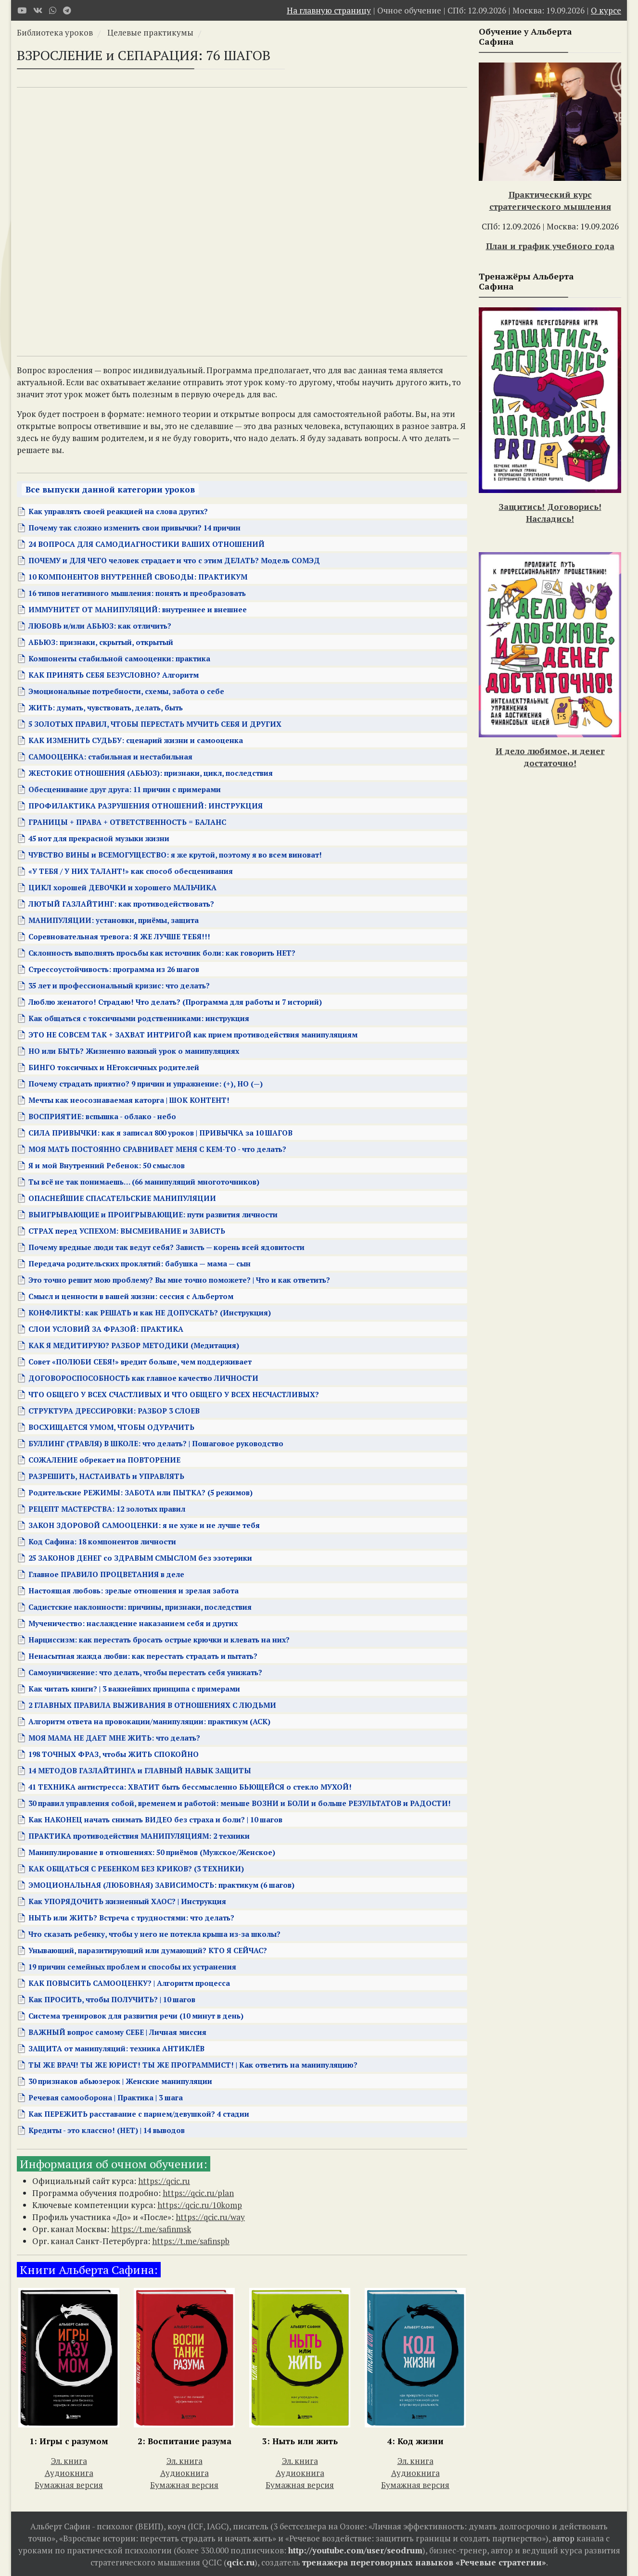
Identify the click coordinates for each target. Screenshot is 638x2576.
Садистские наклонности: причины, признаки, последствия (140, 1607)
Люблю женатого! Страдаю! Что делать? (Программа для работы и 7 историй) (175, 1002)
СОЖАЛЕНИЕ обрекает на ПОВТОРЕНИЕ (104, 1460)
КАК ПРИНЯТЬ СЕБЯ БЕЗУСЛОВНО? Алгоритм (113, 675)
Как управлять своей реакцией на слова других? (118, 511)
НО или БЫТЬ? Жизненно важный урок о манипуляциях (133, 1051)
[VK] (37, 10)
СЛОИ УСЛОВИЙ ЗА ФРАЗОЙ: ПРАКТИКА (105, 1329)
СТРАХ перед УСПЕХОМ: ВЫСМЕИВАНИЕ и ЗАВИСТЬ (126, 1231)
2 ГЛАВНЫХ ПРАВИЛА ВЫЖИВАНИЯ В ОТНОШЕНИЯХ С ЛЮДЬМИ (152, 1705)
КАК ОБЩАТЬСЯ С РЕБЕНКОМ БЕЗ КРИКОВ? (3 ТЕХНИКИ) (136, 1868)
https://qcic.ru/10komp (199, 2204)
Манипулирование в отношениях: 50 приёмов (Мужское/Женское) (151, 1852)
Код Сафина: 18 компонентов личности (102, 1541)
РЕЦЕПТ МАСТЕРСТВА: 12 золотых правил (106, 1509)
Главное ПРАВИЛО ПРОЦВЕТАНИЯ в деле (106, 1574)
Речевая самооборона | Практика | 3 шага (105, 2097)
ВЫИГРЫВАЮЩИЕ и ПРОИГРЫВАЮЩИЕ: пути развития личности (153, 1214)
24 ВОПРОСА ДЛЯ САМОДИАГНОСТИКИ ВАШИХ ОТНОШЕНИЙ (146, 544)
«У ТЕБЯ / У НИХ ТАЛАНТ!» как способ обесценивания (130, 871)
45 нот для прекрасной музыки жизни (98, 838)
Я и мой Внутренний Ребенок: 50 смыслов (106, 1165)
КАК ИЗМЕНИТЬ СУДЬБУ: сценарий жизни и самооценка (135, 740)
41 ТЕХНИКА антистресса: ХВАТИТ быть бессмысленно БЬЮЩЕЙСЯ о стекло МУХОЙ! (190, 1787)
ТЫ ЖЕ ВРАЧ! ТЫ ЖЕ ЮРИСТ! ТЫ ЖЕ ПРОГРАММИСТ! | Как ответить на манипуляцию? (192, 2065)
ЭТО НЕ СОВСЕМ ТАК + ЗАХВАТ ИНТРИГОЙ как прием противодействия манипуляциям (192, 1034)
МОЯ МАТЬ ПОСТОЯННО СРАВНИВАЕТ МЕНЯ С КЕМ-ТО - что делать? (157, 1149)
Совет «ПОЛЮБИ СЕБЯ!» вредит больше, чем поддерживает (140, 1361)
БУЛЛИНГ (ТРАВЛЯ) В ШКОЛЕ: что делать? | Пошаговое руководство (155, 1443)
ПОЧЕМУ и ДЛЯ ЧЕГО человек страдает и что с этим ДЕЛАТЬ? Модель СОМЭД (174, 560)
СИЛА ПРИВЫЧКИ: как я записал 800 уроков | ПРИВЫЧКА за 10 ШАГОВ (160, 1132)
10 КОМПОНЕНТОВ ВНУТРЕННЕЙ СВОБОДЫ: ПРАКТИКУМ (137, 576)
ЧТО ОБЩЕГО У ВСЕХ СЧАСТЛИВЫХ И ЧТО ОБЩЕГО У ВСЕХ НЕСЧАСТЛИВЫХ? (173, 1394)
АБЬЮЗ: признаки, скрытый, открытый (100, 642)
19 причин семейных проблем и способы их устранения (132, 1966)
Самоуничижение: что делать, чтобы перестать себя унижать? (145, 1672)
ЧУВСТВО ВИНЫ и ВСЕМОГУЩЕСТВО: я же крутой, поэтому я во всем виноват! (175, 854)
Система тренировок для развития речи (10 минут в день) (135, 2015)
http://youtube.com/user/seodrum (355, 2550)
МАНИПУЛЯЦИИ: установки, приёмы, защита (113, 920)
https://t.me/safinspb (191, 2241)
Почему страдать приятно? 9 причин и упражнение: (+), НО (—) (145, 1083)
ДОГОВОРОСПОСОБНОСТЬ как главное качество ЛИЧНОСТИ (143, 1378)
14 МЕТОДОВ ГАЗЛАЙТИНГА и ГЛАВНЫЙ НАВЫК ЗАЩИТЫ (139, 1770)
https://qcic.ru (164, 2180)
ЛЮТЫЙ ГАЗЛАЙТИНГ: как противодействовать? (121, 904)
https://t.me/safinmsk (151, 2229)
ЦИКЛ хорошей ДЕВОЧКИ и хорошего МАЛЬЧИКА (122, 887)
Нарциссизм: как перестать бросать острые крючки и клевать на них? (159, 1639)
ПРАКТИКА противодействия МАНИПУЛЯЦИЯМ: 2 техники (139, 1836)
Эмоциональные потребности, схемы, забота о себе (126, 691)
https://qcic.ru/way (210, 2216)
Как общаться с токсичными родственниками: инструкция (138, 1018)
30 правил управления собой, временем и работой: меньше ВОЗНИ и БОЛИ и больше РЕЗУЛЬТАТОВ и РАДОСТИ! (239, 1803)
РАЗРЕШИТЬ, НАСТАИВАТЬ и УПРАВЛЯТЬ (106, 1476)
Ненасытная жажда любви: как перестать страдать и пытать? (142, 1656)
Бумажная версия (69, 2484)
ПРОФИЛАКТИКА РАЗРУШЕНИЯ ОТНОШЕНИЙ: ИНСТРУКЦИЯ (145, 805)
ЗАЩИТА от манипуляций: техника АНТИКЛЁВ (116, 2048)
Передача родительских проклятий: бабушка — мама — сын (139, 1263)
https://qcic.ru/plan (198, 2192)
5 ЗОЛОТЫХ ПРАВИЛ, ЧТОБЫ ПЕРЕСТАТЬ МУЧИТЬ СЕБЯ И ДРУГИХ (154, 724)
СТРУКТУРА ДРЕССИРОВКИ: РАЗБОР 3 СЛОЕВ (114, 1410)
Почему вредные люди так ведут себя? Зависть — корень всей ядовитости (166, 1247)
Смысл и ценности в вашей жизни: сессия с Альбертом (130, 1296)
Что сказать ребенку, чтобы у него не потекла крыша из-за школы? (154, 1934)
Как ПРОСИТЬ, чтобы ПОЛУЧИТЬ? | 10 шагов (111, 1999)
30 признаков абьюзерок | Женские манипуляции (120, 2081)
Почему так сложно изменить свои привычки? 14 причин (134, 527)
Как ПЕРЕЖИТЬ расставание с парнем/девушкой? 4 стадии (138, 2114)
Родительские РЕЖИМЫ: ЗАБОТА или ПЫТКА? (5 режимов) (140, 1492)
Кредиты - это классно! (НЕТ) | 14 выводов (106, 2130)
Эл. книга (69, 2460)
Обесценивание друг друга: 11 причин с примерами (124, 789)
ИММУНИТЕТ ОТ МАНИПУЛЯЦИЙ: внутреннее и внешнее (137, 609)
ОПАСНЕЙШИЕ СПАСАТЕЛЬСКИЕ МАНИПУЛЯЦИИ (122, 1198)
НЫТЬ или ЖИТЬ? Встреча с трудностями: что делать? (131, 1917)
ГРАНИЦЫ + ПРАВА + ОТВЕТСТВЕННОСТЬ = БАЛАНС (127, 822)
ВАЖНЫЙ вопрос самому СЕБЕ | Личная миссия (117, 2032)
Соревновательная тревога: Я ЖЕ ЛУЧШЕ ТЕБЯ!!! (119, 936)
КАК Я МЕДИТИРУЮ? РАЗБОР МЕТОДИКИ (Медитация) (133, 1345)
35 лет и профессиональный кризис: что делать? (119, 985)
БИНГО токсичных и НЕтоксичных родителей (113, 1067)
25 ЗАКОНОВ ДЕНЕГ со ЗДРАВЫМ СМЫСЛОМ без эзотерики (140, 1558)
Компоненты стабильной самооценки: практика (119, 658)
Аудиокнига (69, 2472)
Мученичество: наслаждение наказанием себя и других (133, 1623)
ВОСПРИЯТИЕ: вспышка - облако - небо (102, 1116)
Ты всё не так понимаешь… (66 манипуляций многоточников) (143, 1182)
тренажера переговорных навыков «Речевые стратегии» (424, 2562)
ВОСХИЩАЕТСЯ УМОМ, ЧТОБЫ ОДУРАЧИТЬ (111, 1427)
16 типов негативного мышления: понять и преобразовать (137, 593)
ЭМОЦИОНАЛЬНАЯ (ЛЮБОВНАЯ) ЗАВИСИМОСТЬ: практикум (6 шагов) (161, 1885)
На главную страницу (329, 10)
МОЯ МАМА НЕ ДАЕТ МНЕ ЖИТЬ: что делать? (114, 1738)
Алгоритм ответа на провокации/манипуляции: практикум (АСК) (149, 1721)
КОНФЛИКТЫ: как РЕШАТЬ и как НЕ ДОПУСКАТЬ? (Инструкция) (149, 1312)
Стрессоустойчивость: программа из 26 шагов (113, 969)
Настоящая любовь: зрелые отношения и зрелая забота (133, 1590)
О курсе (606, 10)
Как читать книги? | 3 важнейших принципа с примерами (134, 1688)
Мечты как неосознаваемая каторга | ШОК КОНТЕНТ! (129, 1100)
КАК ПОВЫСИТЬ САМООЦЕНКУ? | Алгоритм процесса (129, 1983)
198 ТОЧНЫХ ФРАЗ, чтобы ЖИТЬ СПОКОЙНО (113, 1754)
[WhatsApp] (52, 10)
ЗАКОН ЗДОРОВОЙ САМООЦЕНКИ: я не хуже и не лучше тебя (144, 1525)
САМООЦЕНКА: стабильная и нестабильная (110, 756)
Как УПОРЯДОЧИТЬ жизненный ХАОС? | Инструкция (127, 1901)
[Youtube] (21, 10)
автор (563, 2538)
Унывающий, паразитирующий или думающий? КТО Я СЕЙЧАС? (147, 1950)
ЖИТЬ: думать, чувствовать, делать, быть (105, 707)
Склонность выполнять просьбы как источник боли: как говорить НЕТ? (161, 953)
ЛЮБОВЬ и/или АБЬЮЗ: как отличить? (99, 626)
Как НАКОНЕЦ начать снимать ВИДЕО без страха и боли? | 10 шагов (155, 1819)
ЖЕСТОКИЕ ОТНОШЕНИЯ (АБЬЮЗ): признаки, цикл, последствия (150, 773)
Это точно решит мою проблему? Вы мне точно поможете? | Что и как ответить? (179, 1280)
